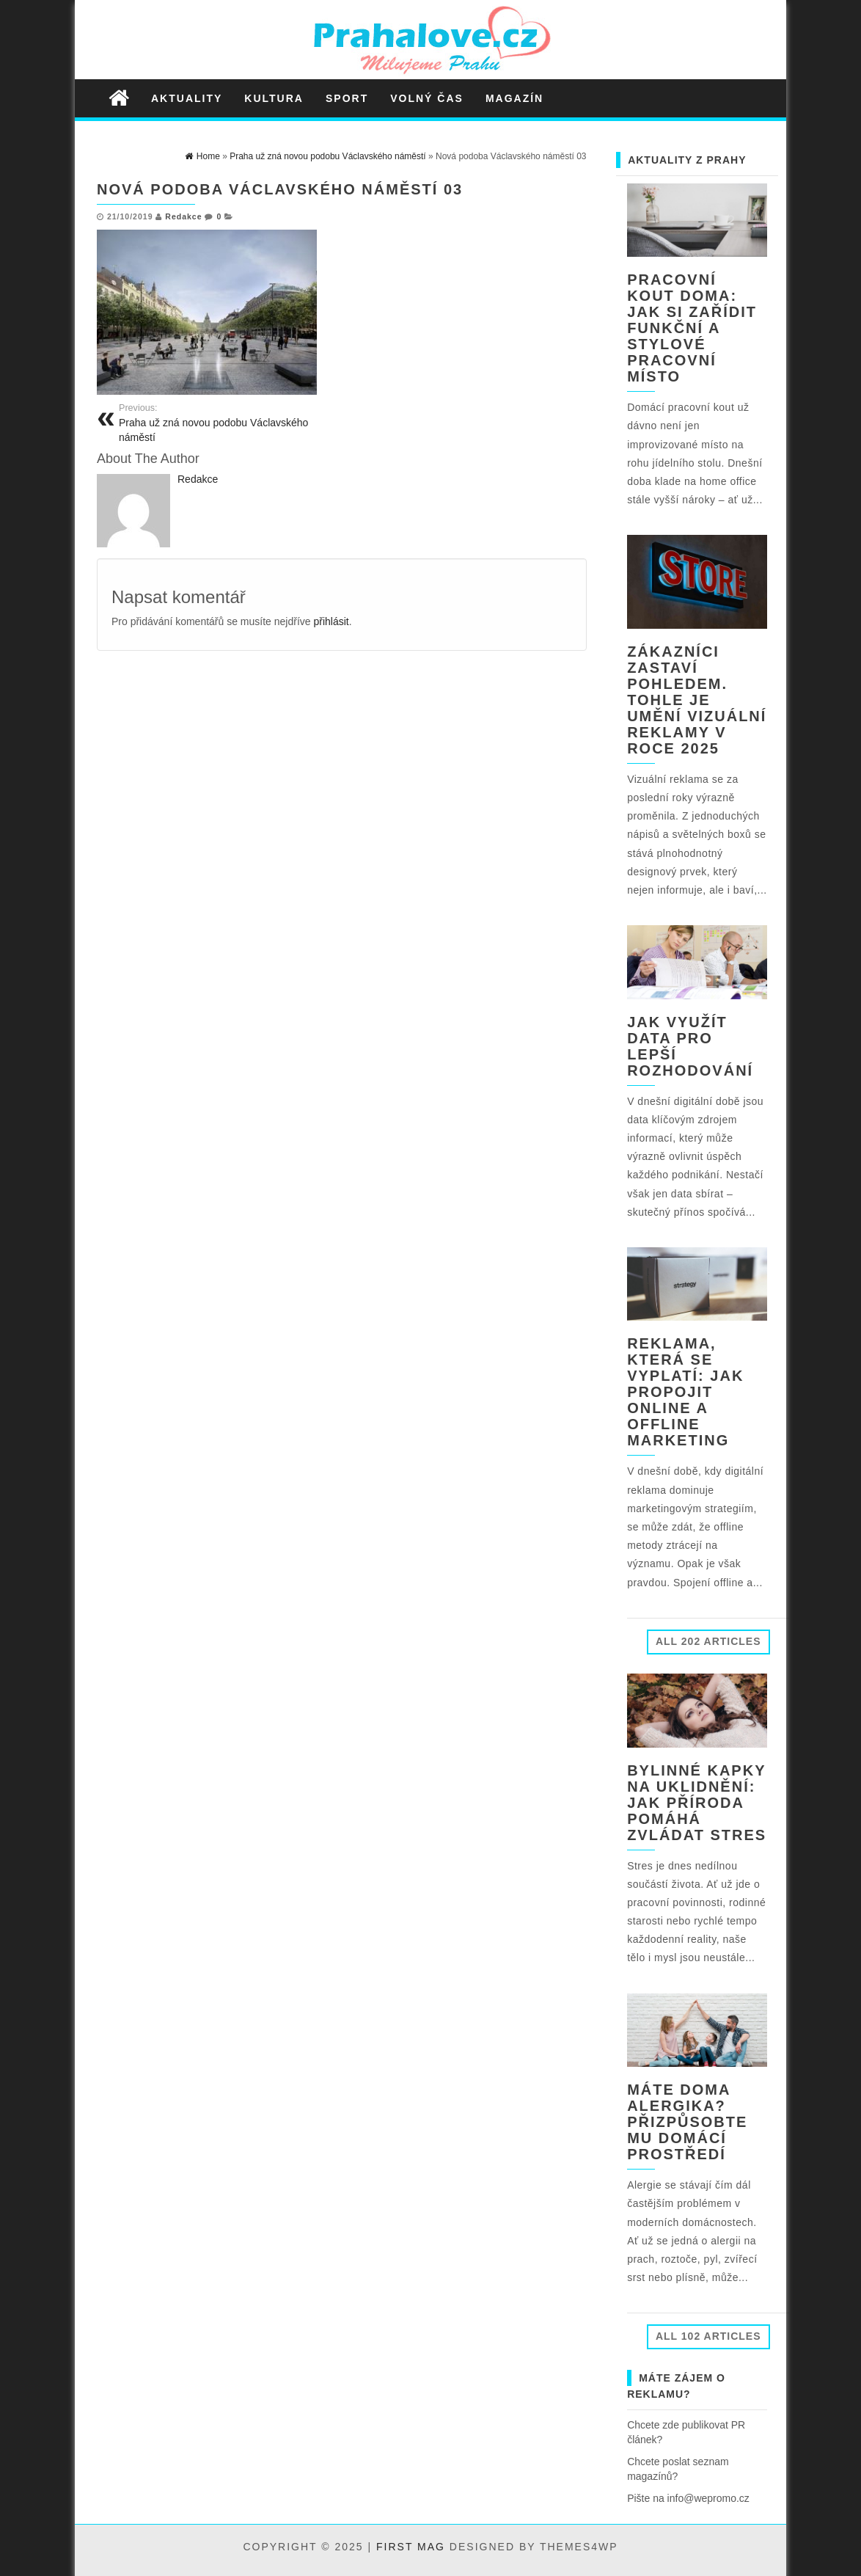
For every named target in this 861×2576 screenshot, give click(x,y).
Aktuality (186, 98)
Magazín (514, 98)
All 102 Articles (708, 2336)
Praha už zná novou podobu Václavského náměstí (225, 422)
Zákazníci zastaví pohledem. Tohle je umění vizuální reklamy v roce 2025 (696, 699)
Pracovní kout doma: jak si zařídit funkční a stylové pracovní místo (692, 327)
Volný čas (427, 98)
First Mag (410, 2547)
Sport (347, 98)
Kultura (274, 98)
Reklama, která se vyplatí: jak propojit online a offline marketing (685, 1391)
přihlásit (330, 621)
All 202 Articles (708, 1641)
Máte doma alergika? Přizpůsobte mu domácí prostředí (687, 2121)
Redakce (183, 216)
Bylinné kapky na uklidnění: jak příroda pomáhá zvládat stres (696, 1802)
